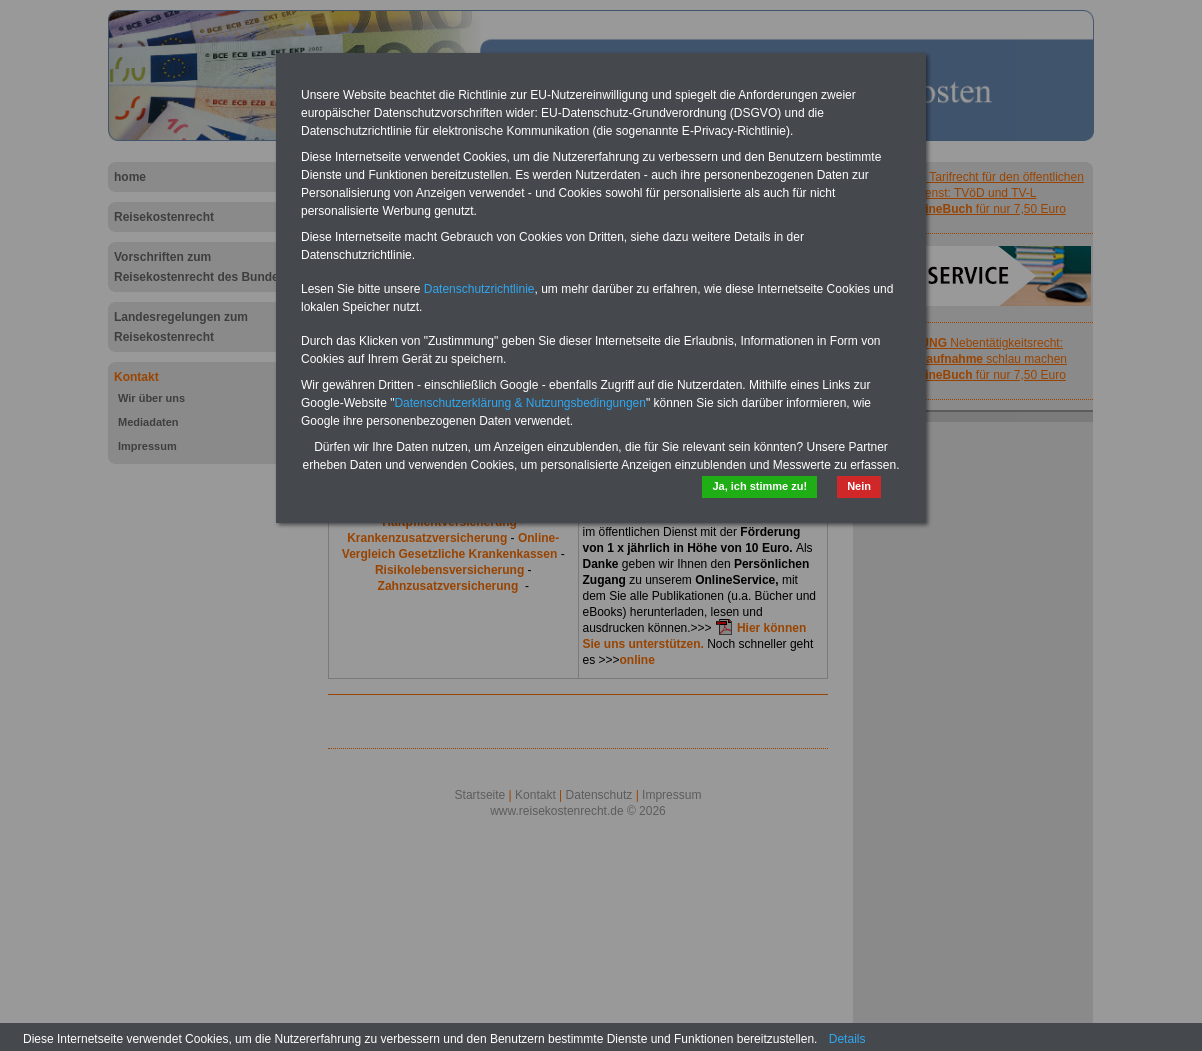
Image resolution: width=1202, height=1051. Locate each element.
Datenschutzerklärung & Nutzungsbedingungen (520, 403)
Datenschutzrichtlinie (479, 289)
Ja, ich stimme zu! (759, 486)
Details (847, 1039)
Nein (859, 486)
